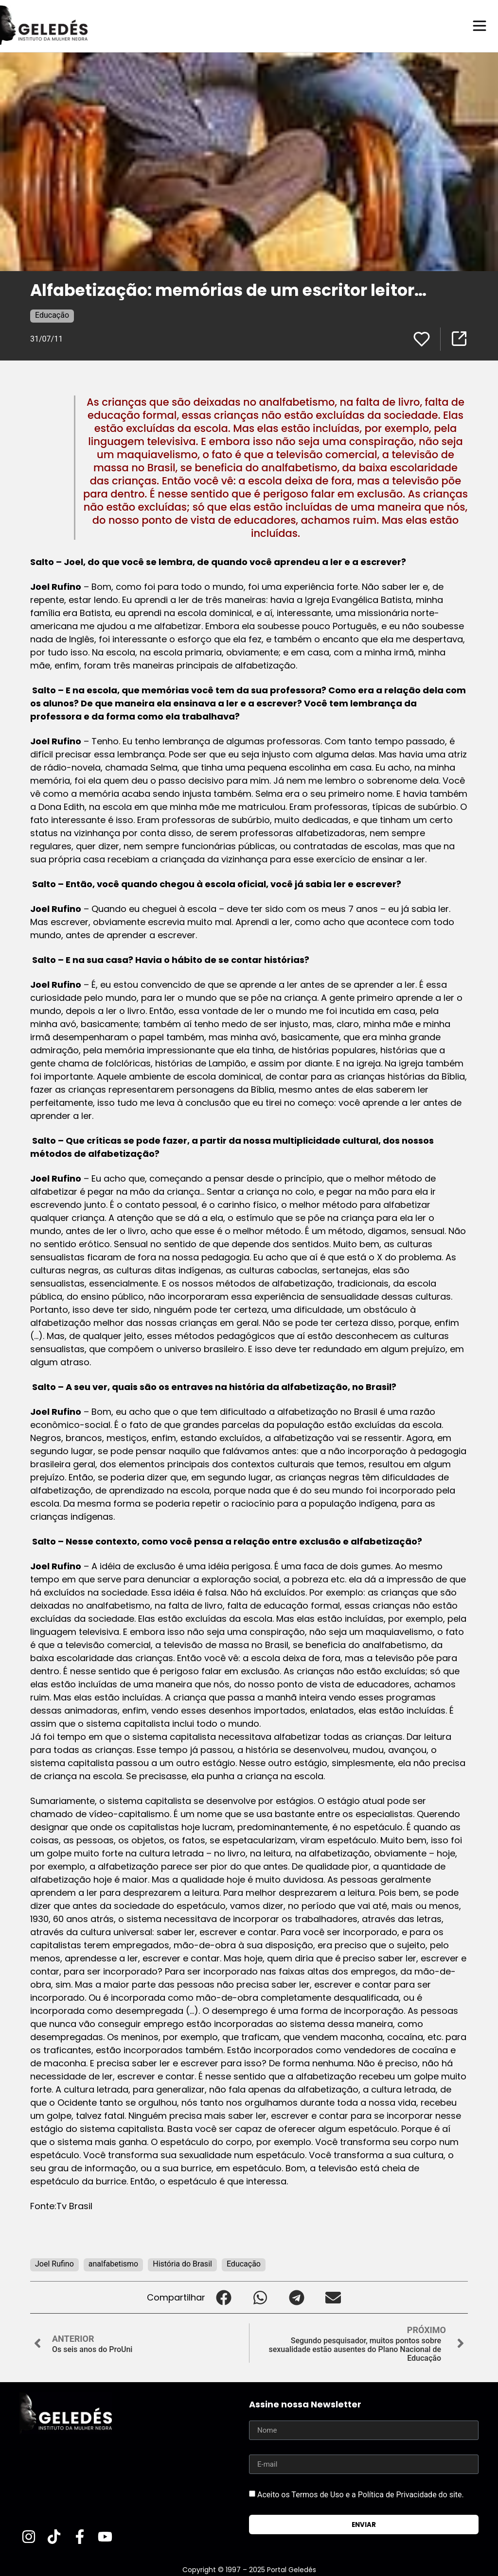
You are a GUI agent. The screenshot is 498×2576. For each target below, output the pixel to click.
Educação (52, 314)
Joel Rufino (54, 2263)
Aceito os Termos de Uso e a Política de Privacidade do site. (360, 2494)
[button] (223, 2297)
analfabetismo (113, 2263)
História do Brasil (182, 2263)
